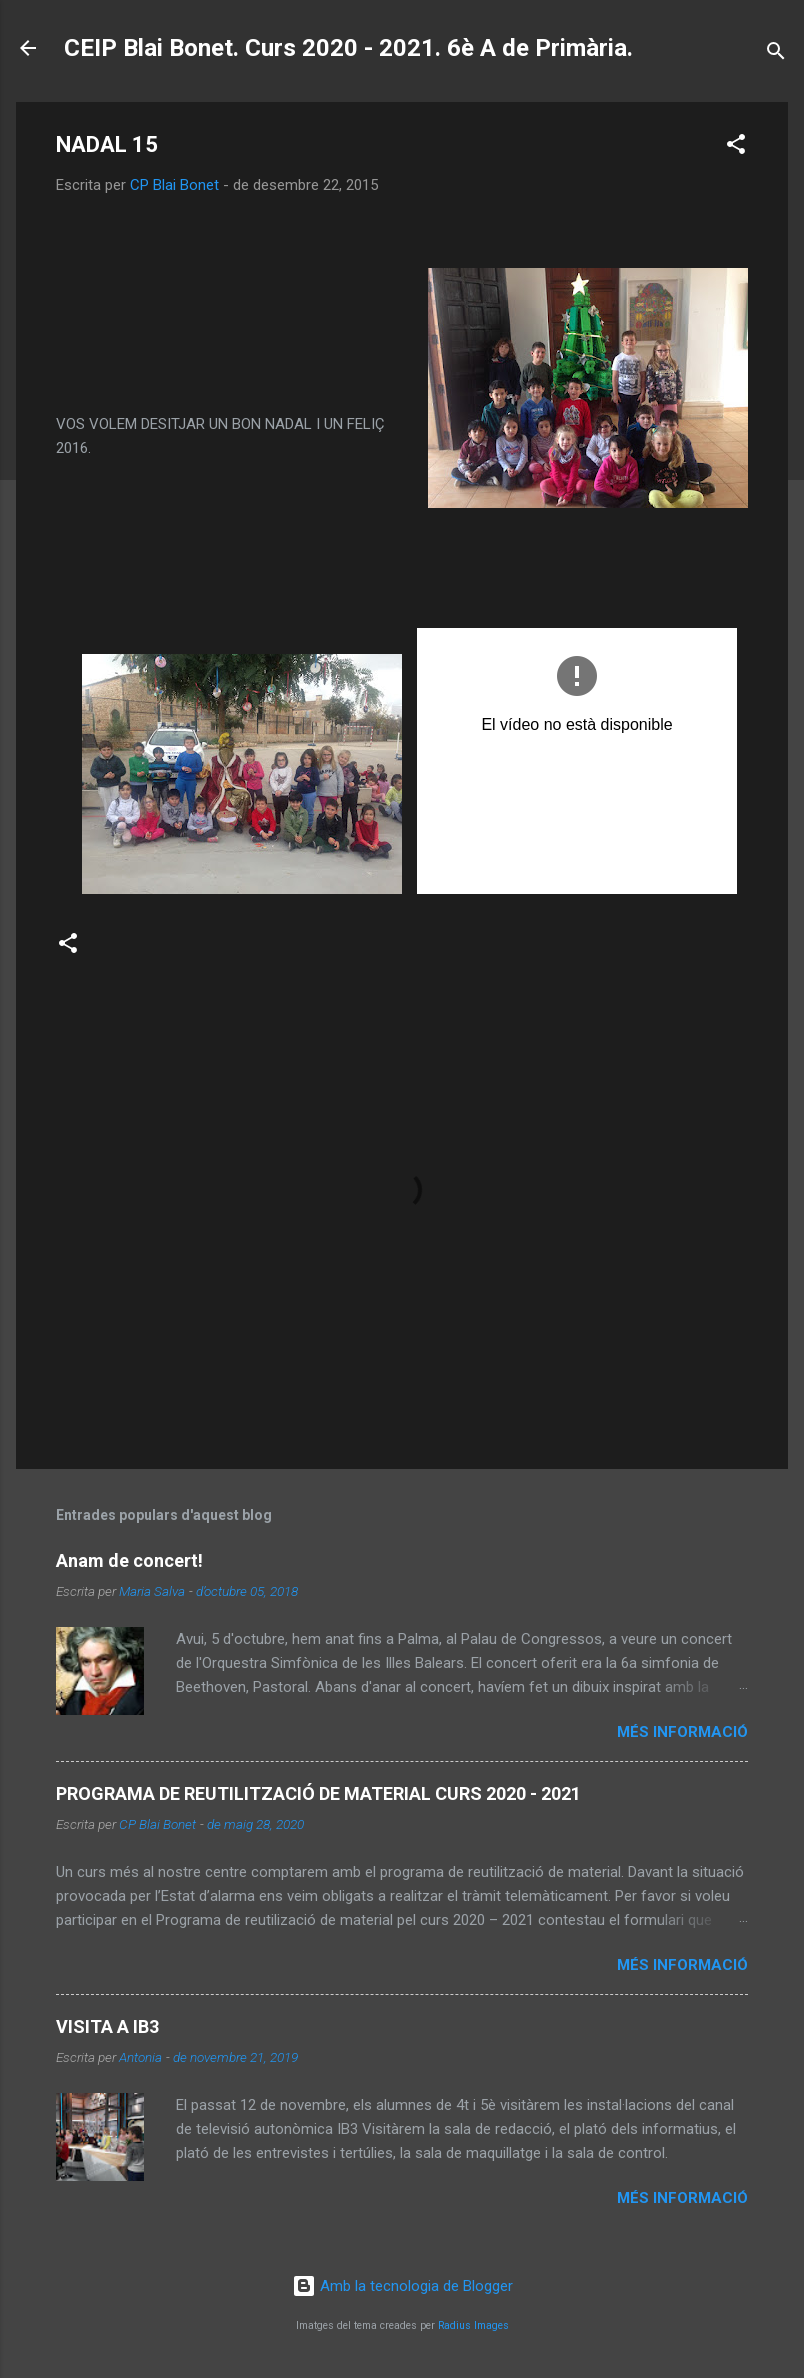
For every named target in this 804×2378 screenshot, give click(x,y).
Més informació (682, 1732)
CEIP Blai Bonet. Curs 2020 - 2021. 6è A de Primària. (348, 48)
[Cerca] (776, 54)
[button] (736, 147)
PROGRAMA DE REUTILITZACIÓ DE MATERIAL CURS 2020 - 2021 (318, 1793)
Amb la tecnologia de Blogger (402, 2286)
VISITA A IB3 (107, 2026)
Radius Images (473, 2325)
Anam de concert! (129, 1560)
